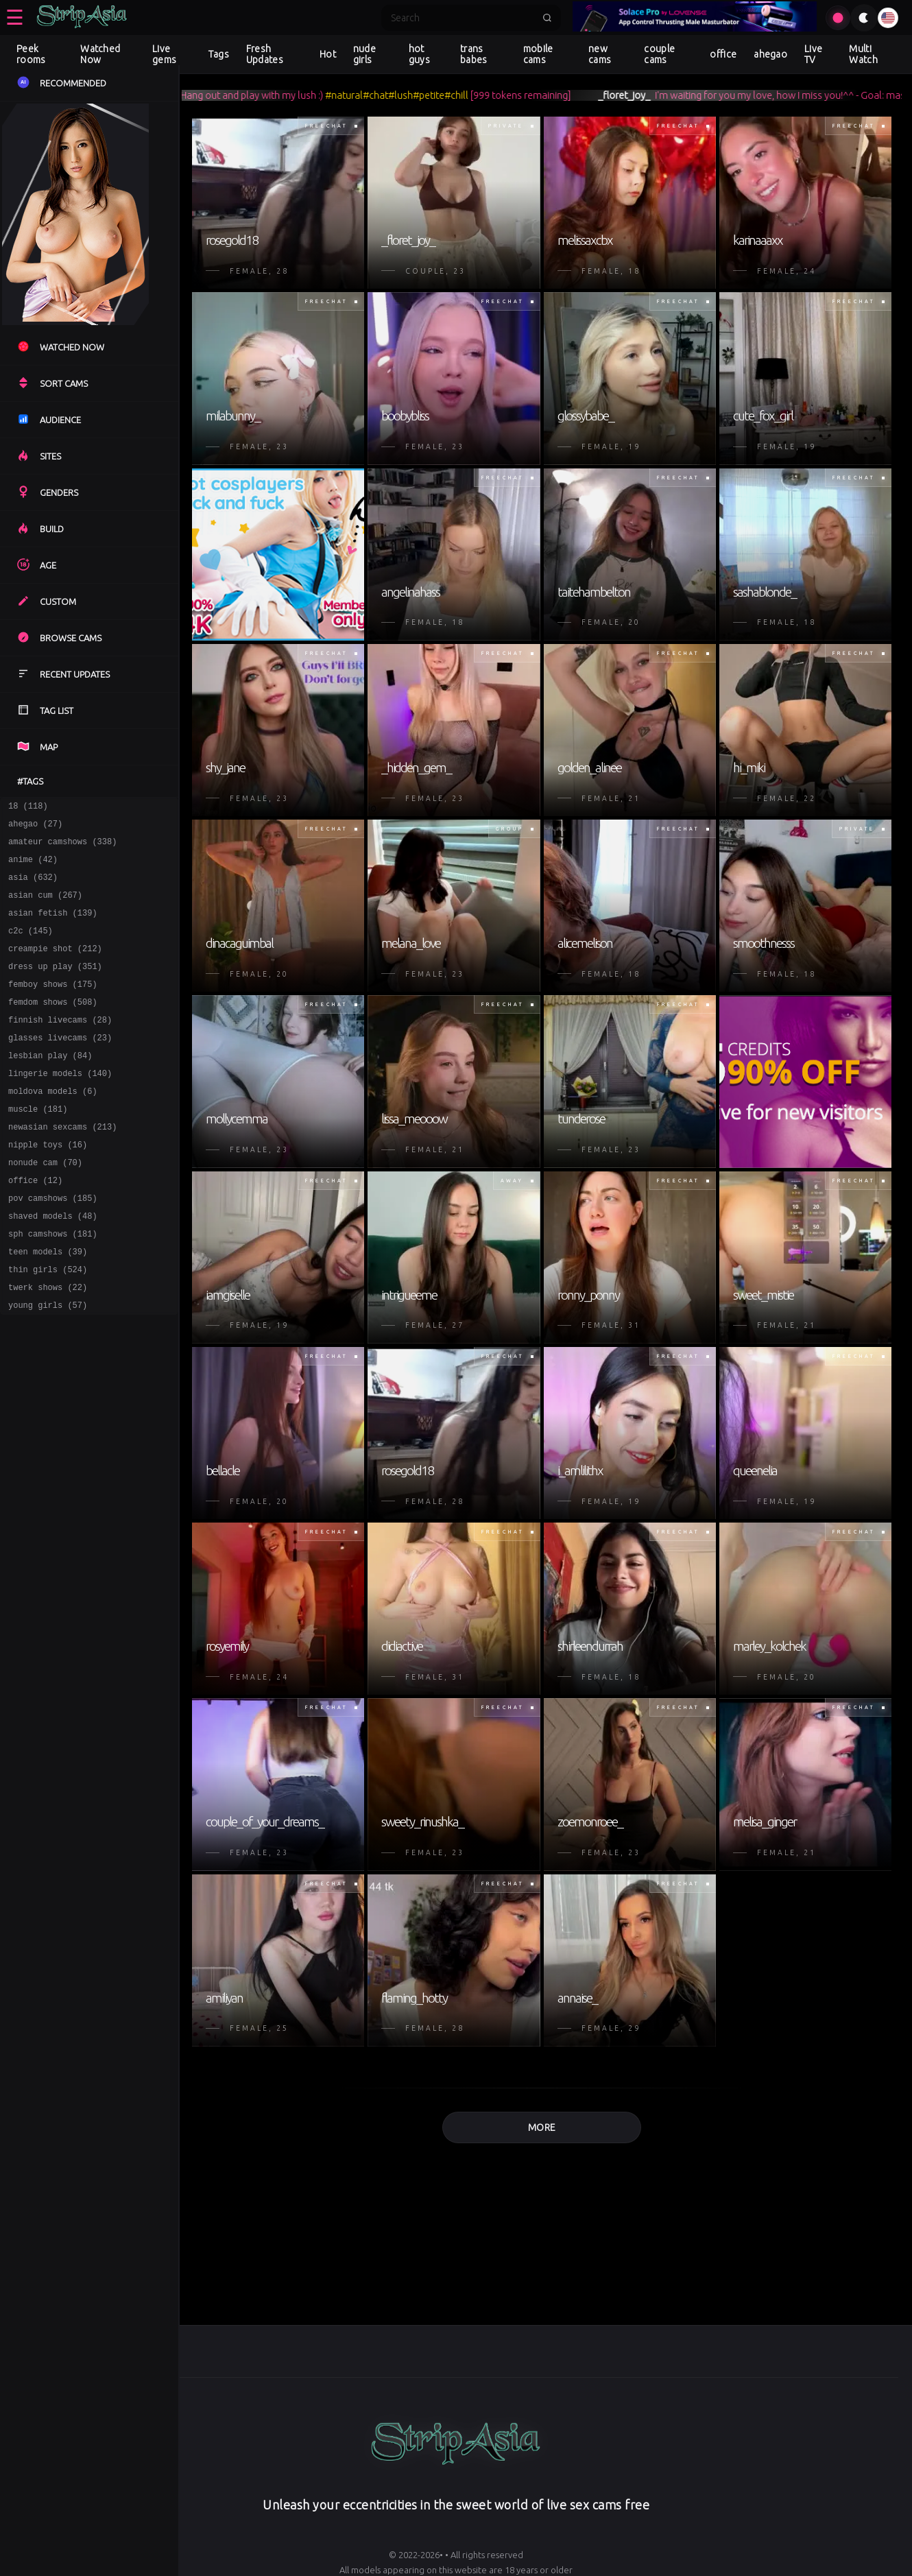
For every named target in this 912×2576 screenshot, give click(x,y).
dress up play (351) (55, 986)
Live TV (813, 54)
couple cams (659, 54)
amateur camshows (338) (62, 847)
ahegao (770, 54)
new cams (599, 54)
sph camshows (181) (52, 1285)
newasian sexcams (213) (62, 1165)
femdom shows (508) (52, 1026)
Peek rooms (31, 54)
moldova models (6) (52, 1126)
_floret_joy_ (647, 95)
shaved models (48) (52, 1265)
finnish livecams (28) (60, 1046)
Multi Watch (863, 54)
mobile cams (538, 54)
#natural (366, 95)
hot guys (419, 54)
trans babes (474, 54)
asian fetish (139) (52, 927)
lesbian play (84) (50, 1086)
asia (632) (33, 887)
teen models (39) (47, 1305)
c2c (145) (30, 947)
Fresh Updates (264, 54)
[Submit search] (547, 17)
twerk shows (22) (47, 1344)
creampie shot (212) (55, 967)
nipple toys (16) (47, 1185)
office (723, 54)
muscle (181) (37, 1146)
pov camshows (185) (52, 1245)
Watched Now (100, 54)
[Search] (462, 17)
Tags (218, 54)
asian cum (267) (45, 907)
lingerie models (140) (60, 1106)
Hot (328, 54)
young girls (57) (47, 1364)
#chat (398, 95)
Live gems (164, 54)
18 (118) (28, 807)
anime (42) (33, 867)
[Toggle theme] (864, 18)
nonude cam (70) (45, 1205)
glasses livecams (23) (60, 1066)
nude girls (364, 54)
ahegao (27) (35, 827)
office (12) (35, 1225)
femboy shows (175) (52, 1006)
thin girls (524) (47, 1325)
